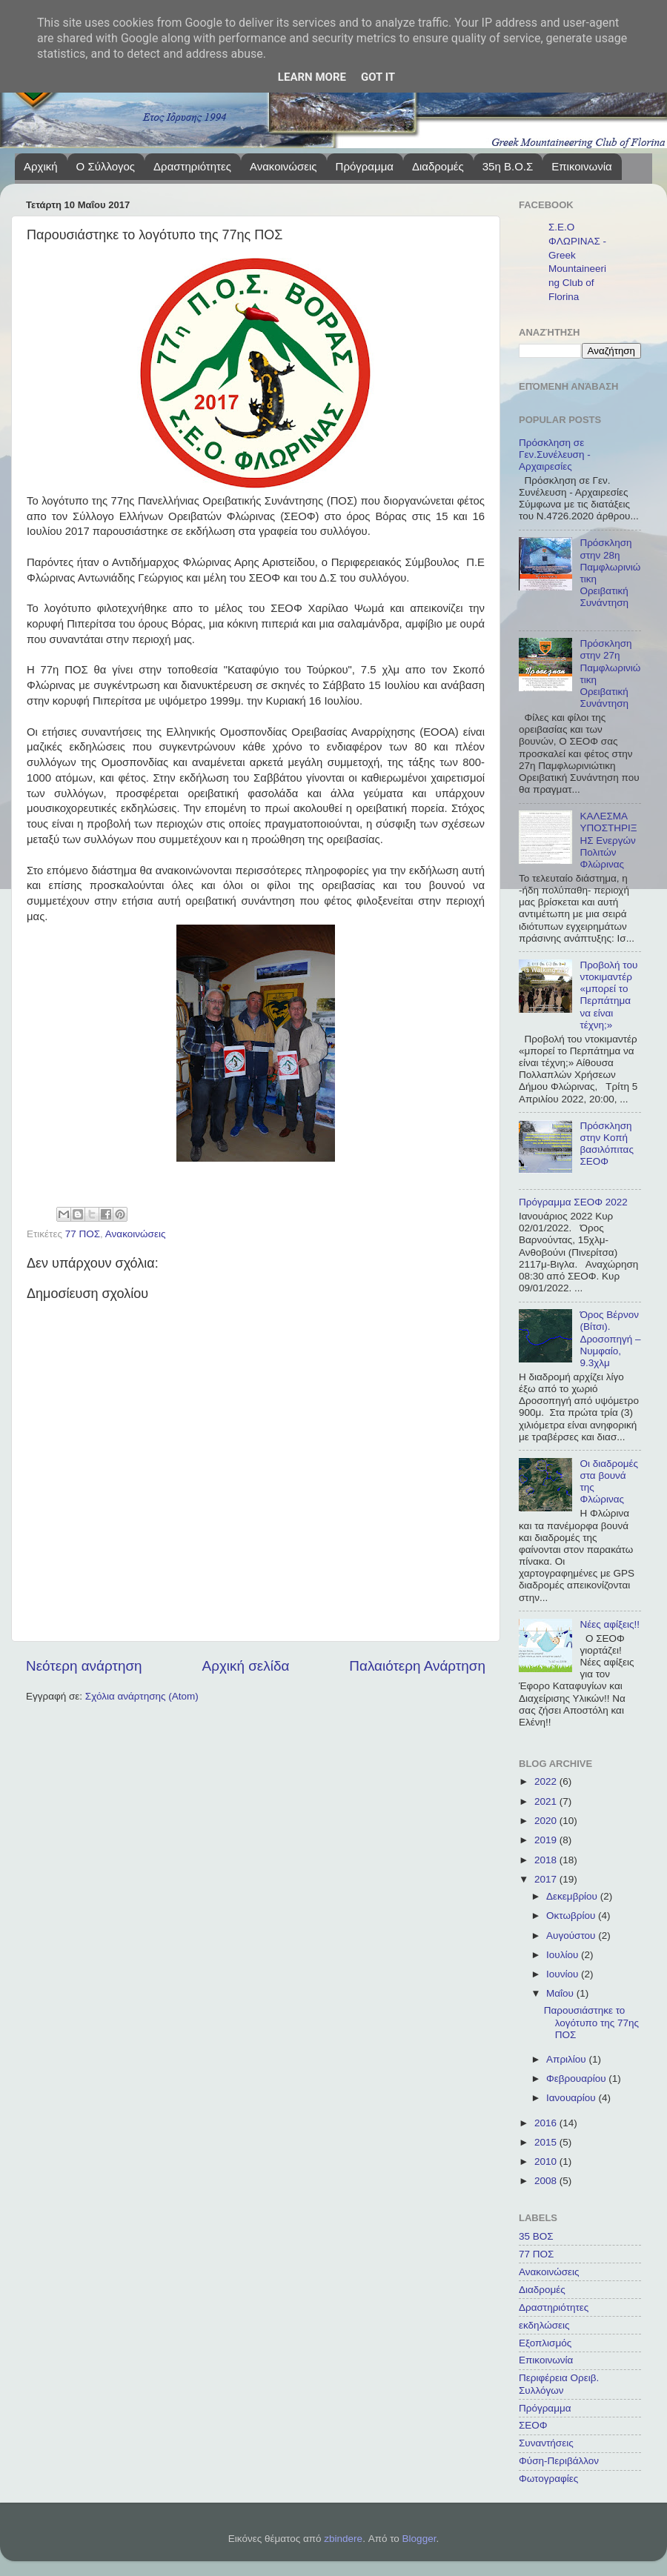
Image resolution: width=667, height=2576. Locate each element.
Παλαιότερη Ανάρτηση (417, 1666)
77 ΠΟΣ (82, 1233)
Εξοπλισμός (545, 2343)
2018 (547, 1860)
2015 (547, 2142)
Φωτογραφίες (548, 2478)
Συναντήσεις (546, 2443)
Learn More (312, 77)
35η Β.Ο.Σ (507, 166)
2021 (547, 1801)
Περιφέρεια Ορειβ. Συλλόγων (559, 2383)
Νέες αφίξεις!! (610, 1624)
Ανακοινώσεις (283, 166)
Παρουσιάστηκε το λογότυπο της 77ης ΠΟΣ (591, 2022)
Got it (378, 77)
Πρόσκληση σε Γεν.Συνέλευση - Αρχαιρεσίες (555, 454)
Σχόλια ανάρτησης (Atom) (142, 1696)
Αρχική (41, 166)
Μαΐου (561, 1993)
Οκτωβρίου (572, 1915)
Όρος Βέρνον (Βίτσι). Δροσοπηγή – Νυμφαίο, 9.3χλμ (610, 1338)
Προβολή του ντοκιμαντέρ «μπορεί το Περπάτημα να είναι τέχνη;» (608, 995)
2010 (547, 2161)
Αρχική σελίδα (246, 1666)
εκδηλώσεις (544, 2325)
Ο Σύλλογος (106, 166)
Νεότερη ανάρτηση (84, 1666)
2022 (547, 1781)
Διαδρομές (438, 166)
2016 (547, 2123)
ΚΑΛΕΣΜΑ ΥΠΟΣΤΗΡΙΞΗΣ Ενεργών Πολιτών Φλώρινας (608, 840)
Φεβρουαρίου (577, 2078)
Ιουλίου (563, 1954)
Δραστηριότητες (192, 166)
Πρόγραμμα (365, 166)
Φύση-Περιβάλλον (559, 2460)
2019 (547, 1840)
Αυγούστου (572, 1935)
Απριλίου (567, 2059)
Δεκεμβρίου (573, 1896)
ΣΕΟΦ (533, 2425)
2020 (547, 1820)
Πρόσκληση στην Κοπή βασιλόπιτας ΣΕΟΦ (607, 1144)
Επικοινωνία (581, 166)
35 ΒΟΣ (536, 2236)
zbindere (343, 2538)
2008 (547, 2180)
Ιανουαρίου (572, 2097)
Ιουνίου (563, 1974)
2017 (547, 1879)
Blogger (419, 2538)
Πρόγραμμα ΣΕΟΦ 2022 (573, 1202)
